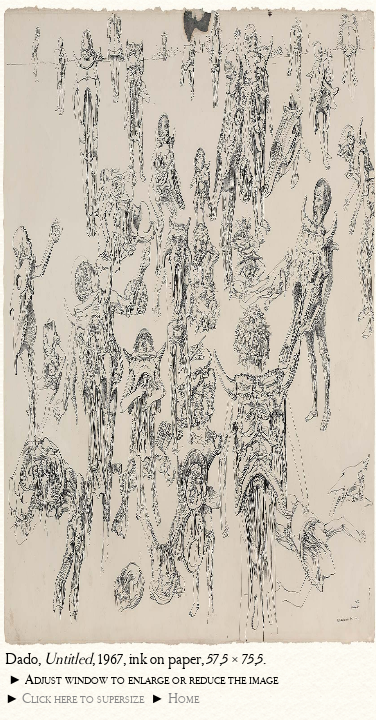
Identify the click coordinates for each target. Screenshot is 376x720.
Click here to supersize (83, 698)
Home (183, 698)
